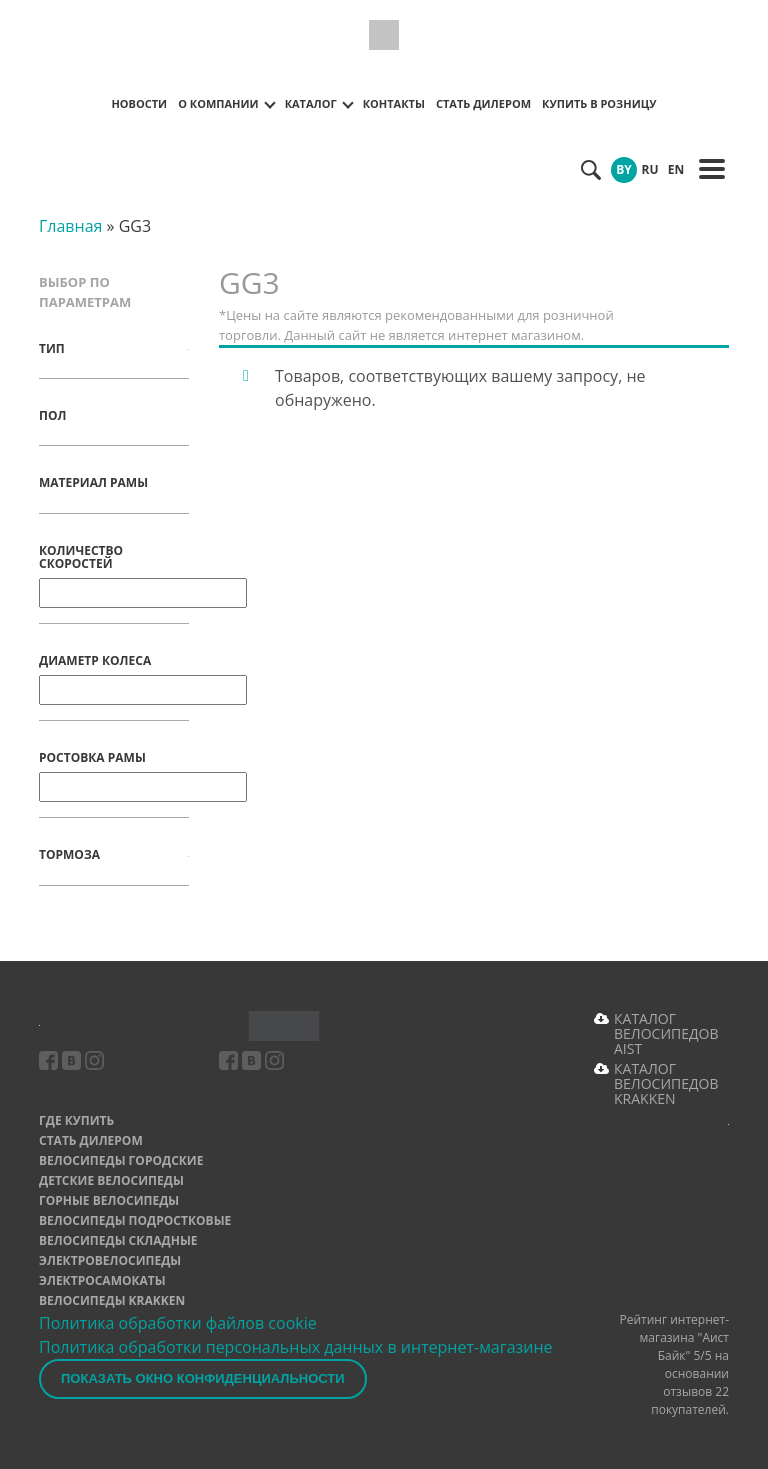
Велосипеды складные (118, 1240)
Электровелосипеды (110, 1260)
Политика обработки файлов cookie (178, 1323)
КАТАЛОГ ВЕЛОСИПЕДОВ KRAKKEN (666, 1083)
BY (624, 169)
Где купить (76, 1120)
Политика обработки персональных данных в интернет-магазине (296, 1347)
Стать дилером (483, 103)
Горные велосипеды (109, 1200)
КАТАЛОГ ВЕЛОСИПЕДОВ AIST (666, 1033)
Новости (139, 103)
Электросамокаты (102, 1280)
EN (676, 169)
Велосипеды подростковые (135, 1220)
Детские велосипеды (111, 1180)
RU (650, 169)
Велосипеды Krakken (112, 1300)
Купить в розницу (599, 103)
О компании (218, 103)
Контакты (394, 103)
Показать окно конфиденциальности (203, 1378)
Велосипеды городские (121, 1160)
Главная (70, 226)
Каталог (311, 103)
